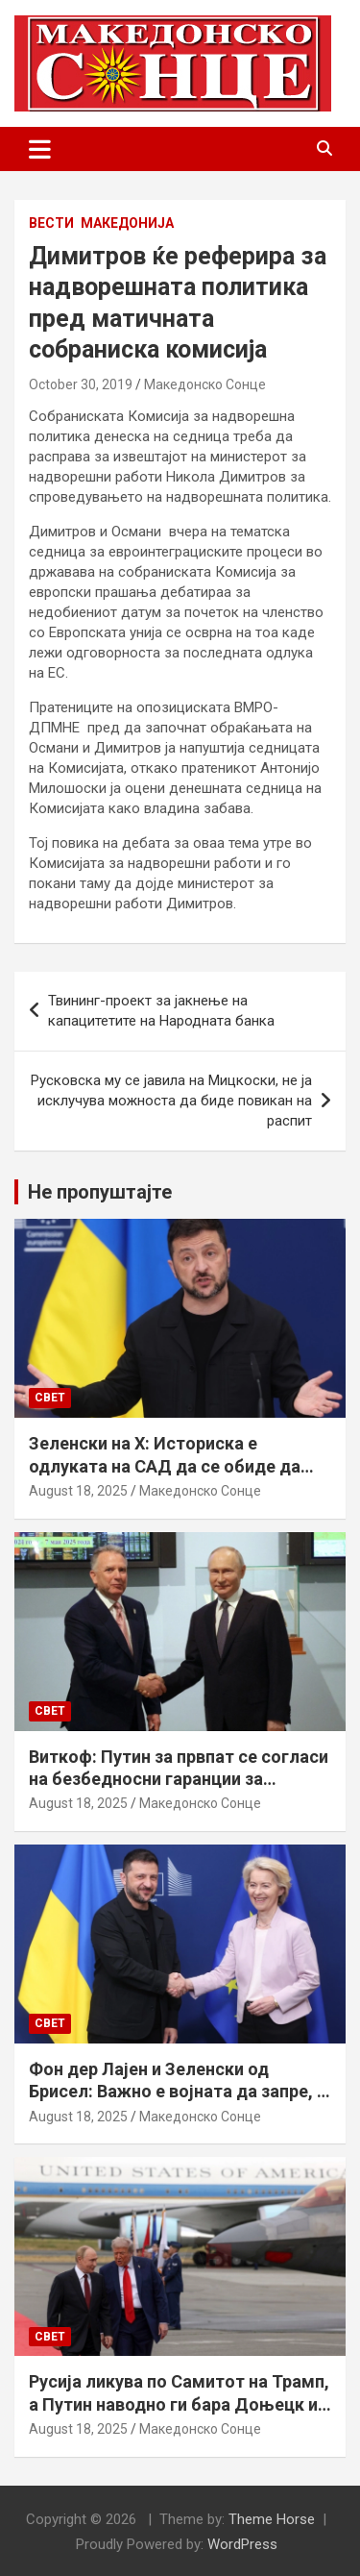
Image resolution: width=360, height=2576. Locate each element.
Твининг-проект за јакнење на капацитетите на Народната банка (161, 1010)
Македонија (127, 223)
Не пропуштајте (100, 1191)
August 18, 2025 (78, 1491)
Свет (50, 1397)
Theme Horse (271, 2519)
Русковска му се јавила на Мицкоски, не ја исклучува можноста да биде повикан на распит (171, 1100)
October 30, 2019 (80, 384)
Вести (51, 223)
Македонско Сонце (205, 384)
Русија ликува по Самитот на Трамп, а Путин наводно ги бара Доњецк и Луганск (179, 2404)
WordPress (242, 2544)
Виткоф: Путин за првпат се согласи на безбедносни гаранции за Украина (178, 1779)
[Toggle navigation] (39, 149)
